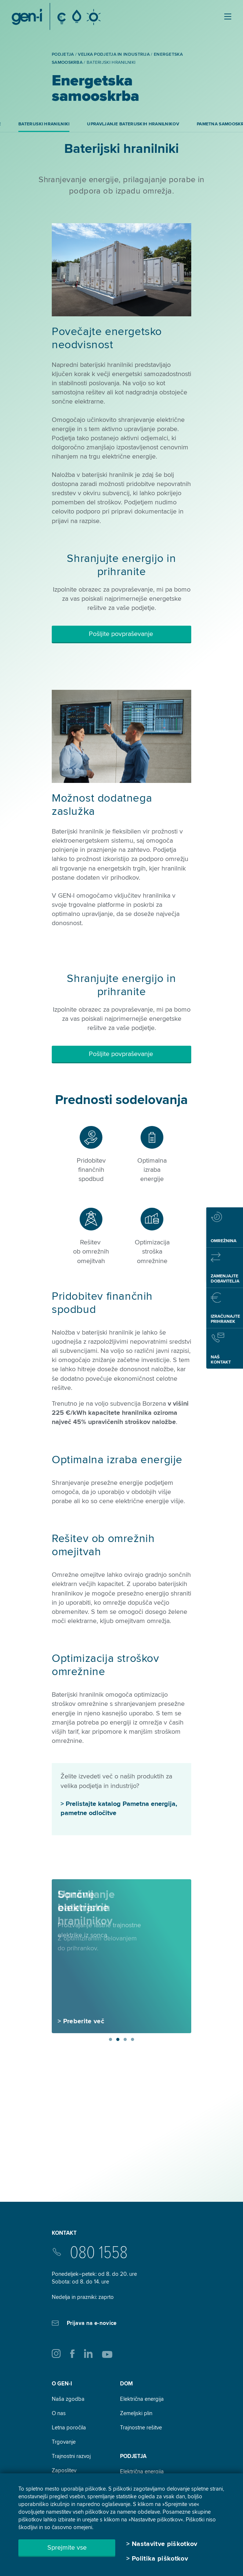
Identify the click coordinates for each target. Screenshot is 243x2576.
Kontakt (64, 2233)
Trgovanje (64, 2442)
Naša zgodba (68, 2399)
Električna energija (142, 2399)
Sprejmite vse (67, 2547)
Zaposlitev (64, 2470)
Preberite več (83, 2021)
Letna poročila (69, 2427)
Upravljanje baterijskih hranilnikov (133, 124)
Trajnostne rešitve (141, 2427)
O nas (59, 2413)
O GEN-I (62, 2383)
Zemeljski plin (136, 2413)
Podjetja (133, 2456)
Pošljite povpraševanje (121, 634)
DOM (126, 2383)
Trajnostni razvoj (71, 2456)
